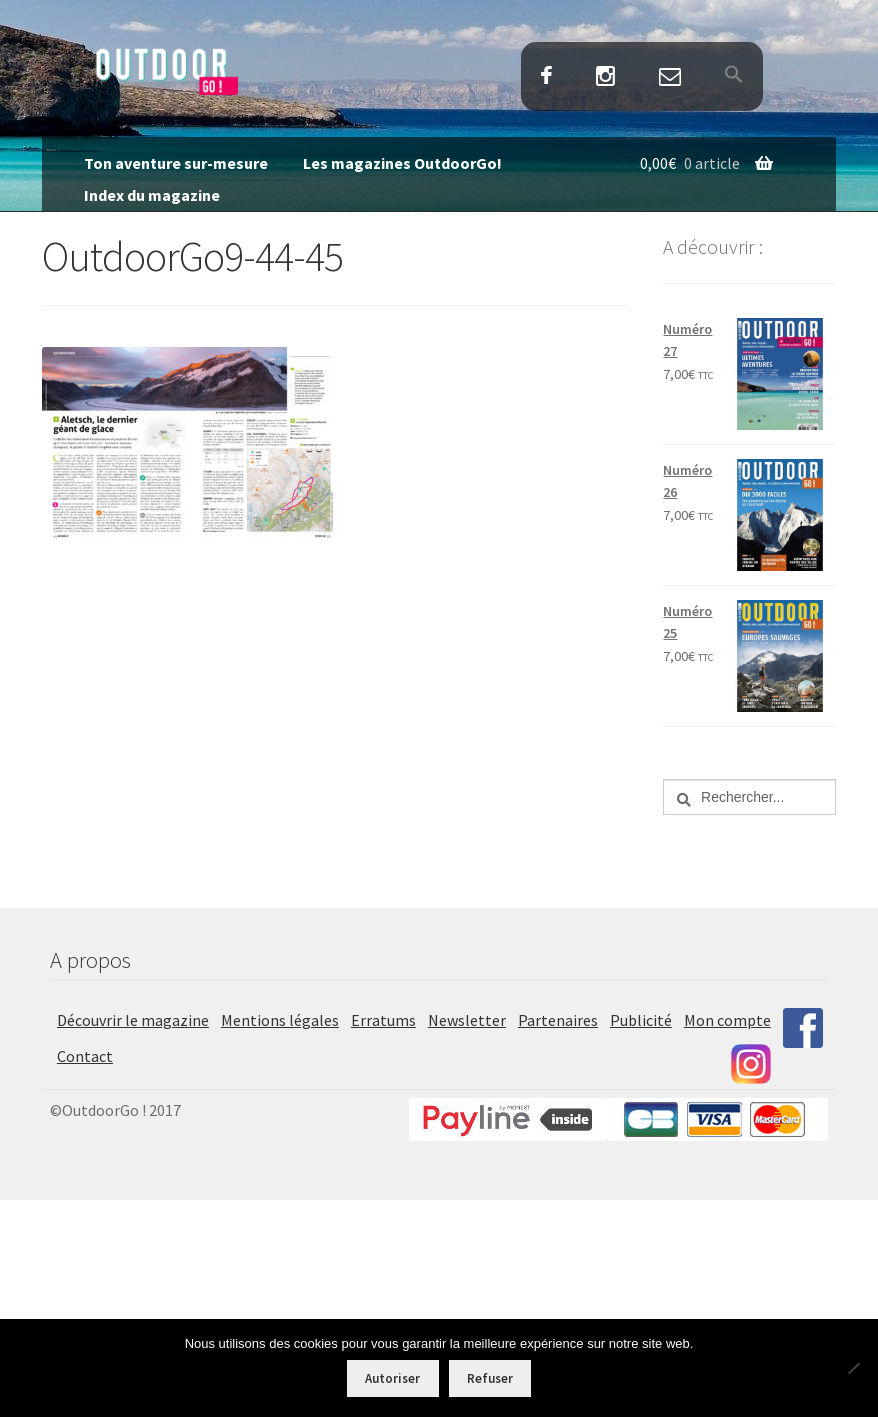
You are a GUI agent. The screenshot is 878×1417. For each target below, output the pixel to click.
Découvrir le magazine (133, 1020)
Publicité (641, 1020)
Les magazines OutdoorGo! (402, 163)
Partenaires (558, 1020)
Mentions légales (280, 1020)
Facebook (547, 77)
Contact (669, 77)
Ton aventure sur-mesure (176, 163)
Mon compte (727, 1020)
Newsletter (467, 1020)
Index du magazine (152, 195)
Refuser (490, 1378)
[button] (733, 76)
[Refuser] (853, 1368)
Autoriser (392, 1378)
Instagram (606, 77)
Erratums (383, 1020)
